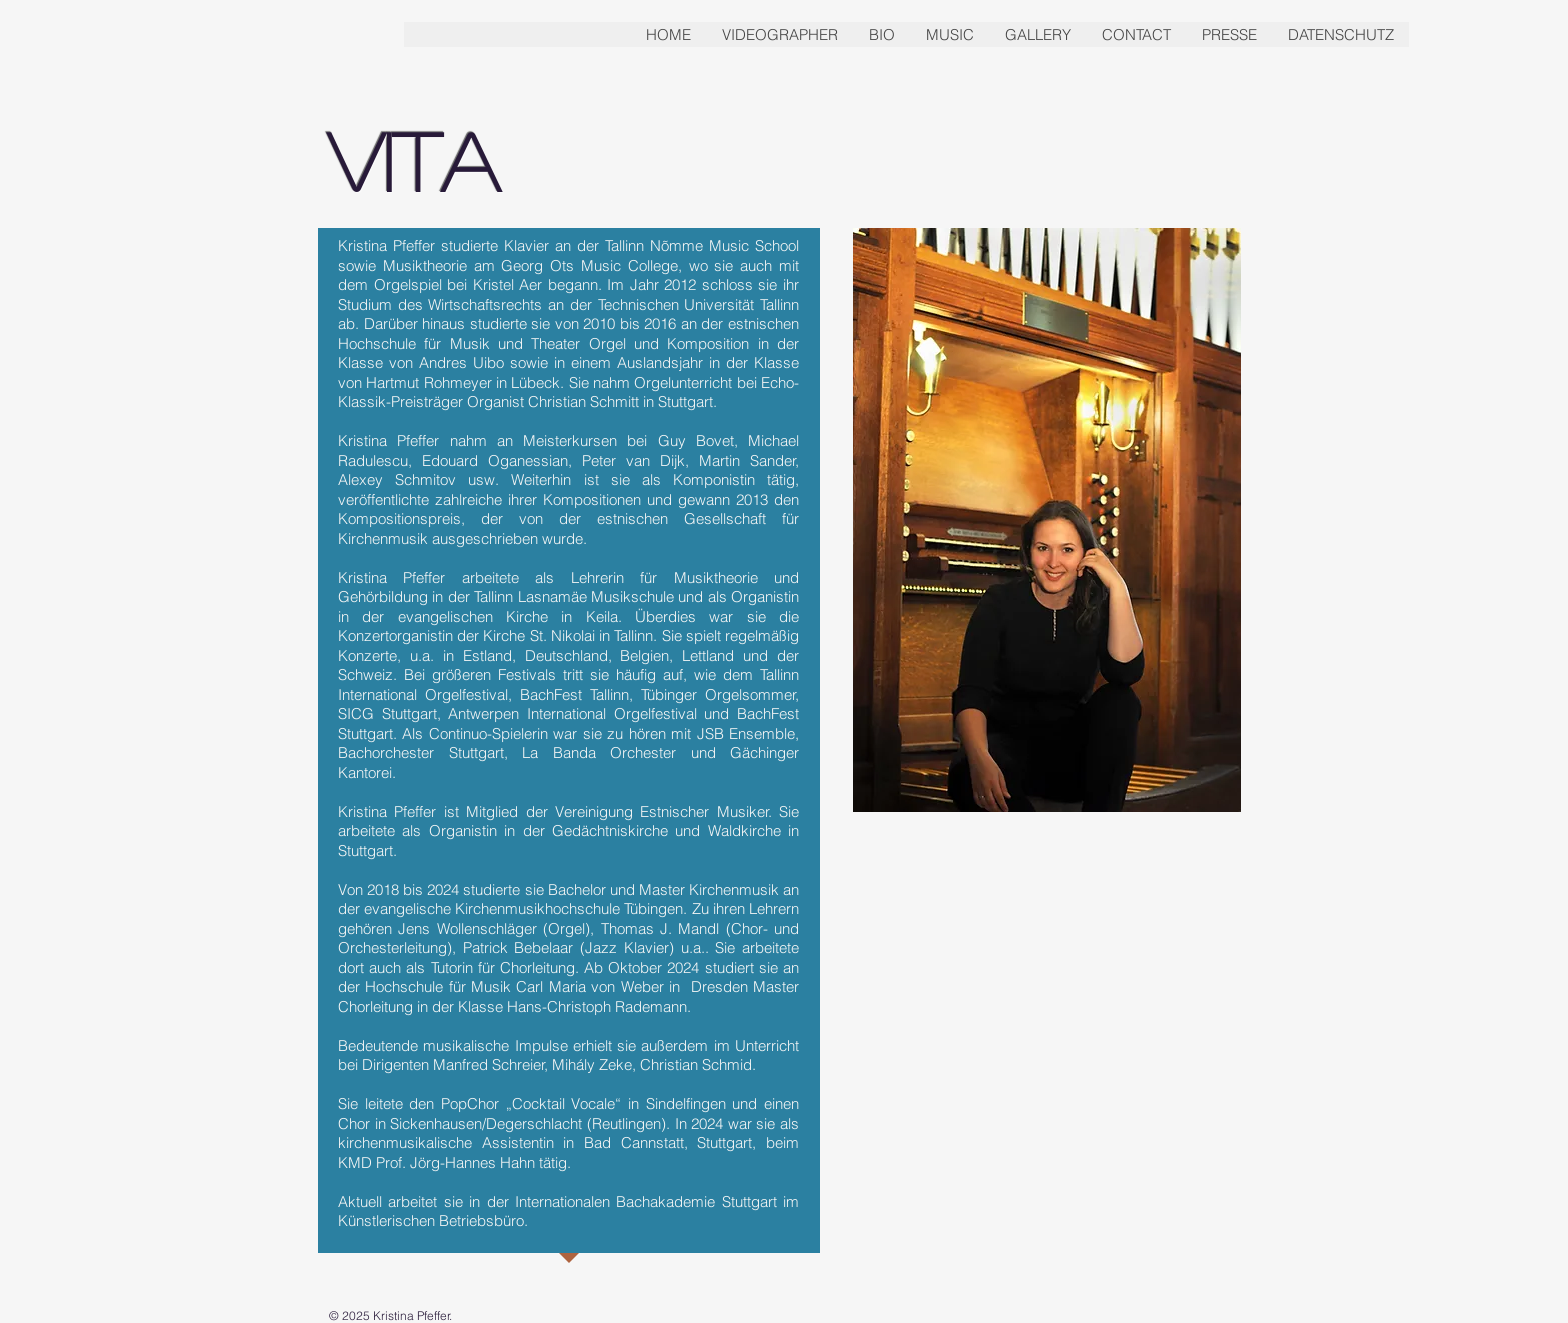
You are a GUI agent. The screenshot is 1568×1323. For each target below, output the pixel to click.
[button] (881, 34)
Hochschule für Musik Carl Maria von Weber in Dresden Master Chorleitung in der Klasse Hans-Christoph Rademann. (568, 996)
